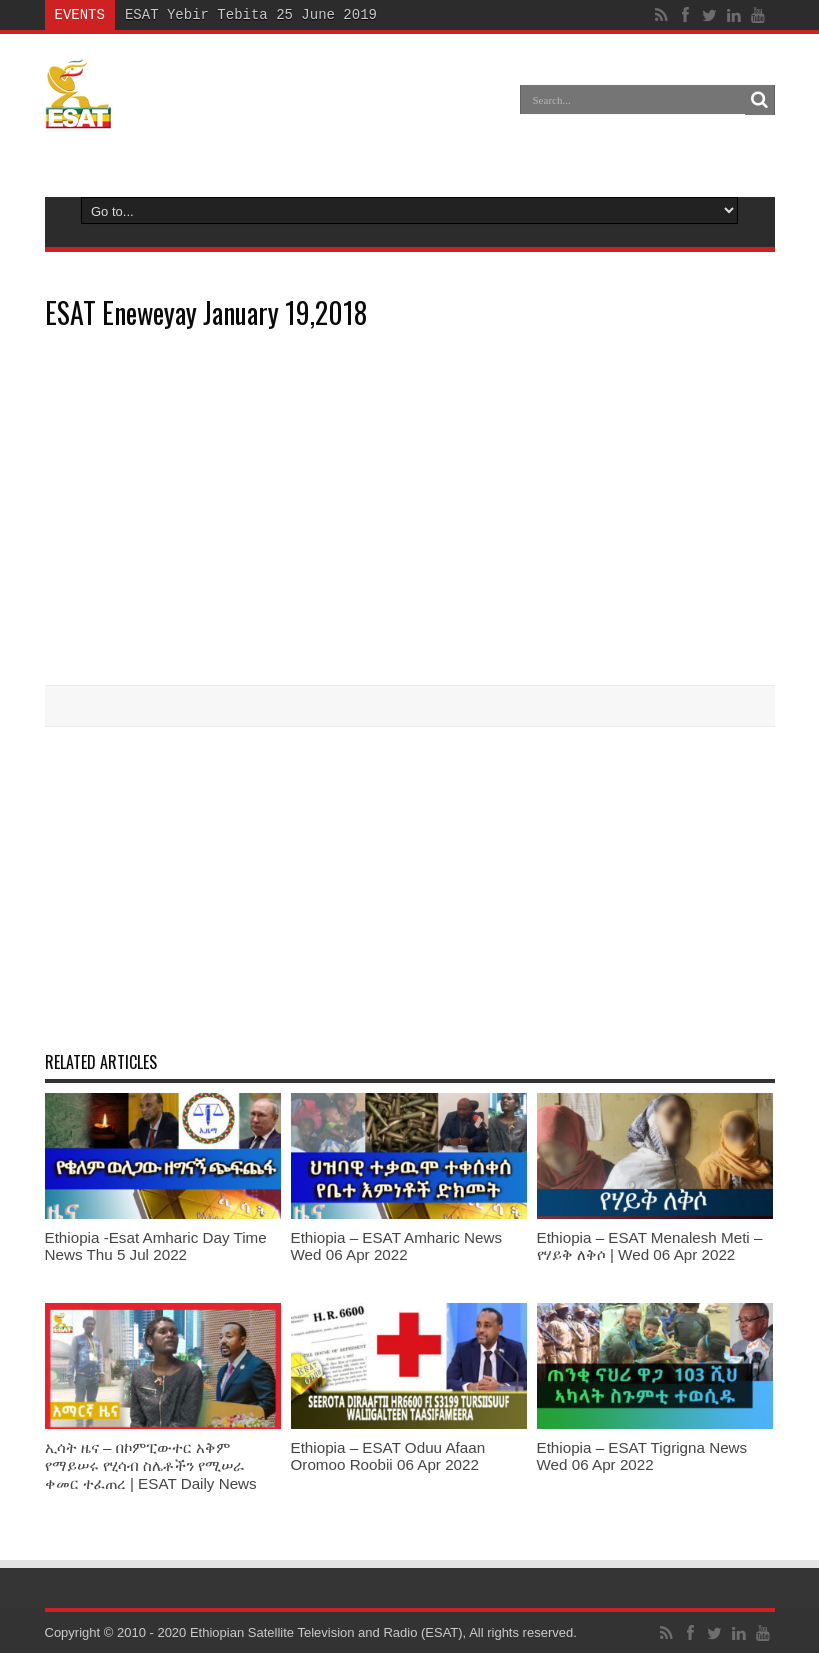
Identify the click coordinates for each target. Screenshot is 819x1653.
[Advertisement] (410, 887)
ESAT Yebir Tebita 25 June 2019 (251, 14)
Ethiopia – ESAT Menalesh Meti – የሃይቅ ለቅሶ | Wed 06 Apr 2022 (650, 1246)
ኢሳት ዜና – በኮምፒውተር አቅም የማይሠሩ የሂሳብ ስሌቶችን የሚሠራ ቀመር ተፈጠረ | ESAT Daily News (151, 1465)
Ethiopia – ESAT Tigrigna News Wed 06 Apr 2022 (642, 1456)
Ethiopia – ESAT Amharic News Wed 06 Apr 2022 (397, 1246)
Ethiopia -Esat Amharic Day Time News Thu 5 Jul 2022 (156, 1246)
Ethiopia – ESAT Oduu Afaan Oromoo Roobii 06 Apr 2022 (388, 1456)
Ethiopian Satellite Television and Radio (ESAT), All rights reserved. (383, 1632)
